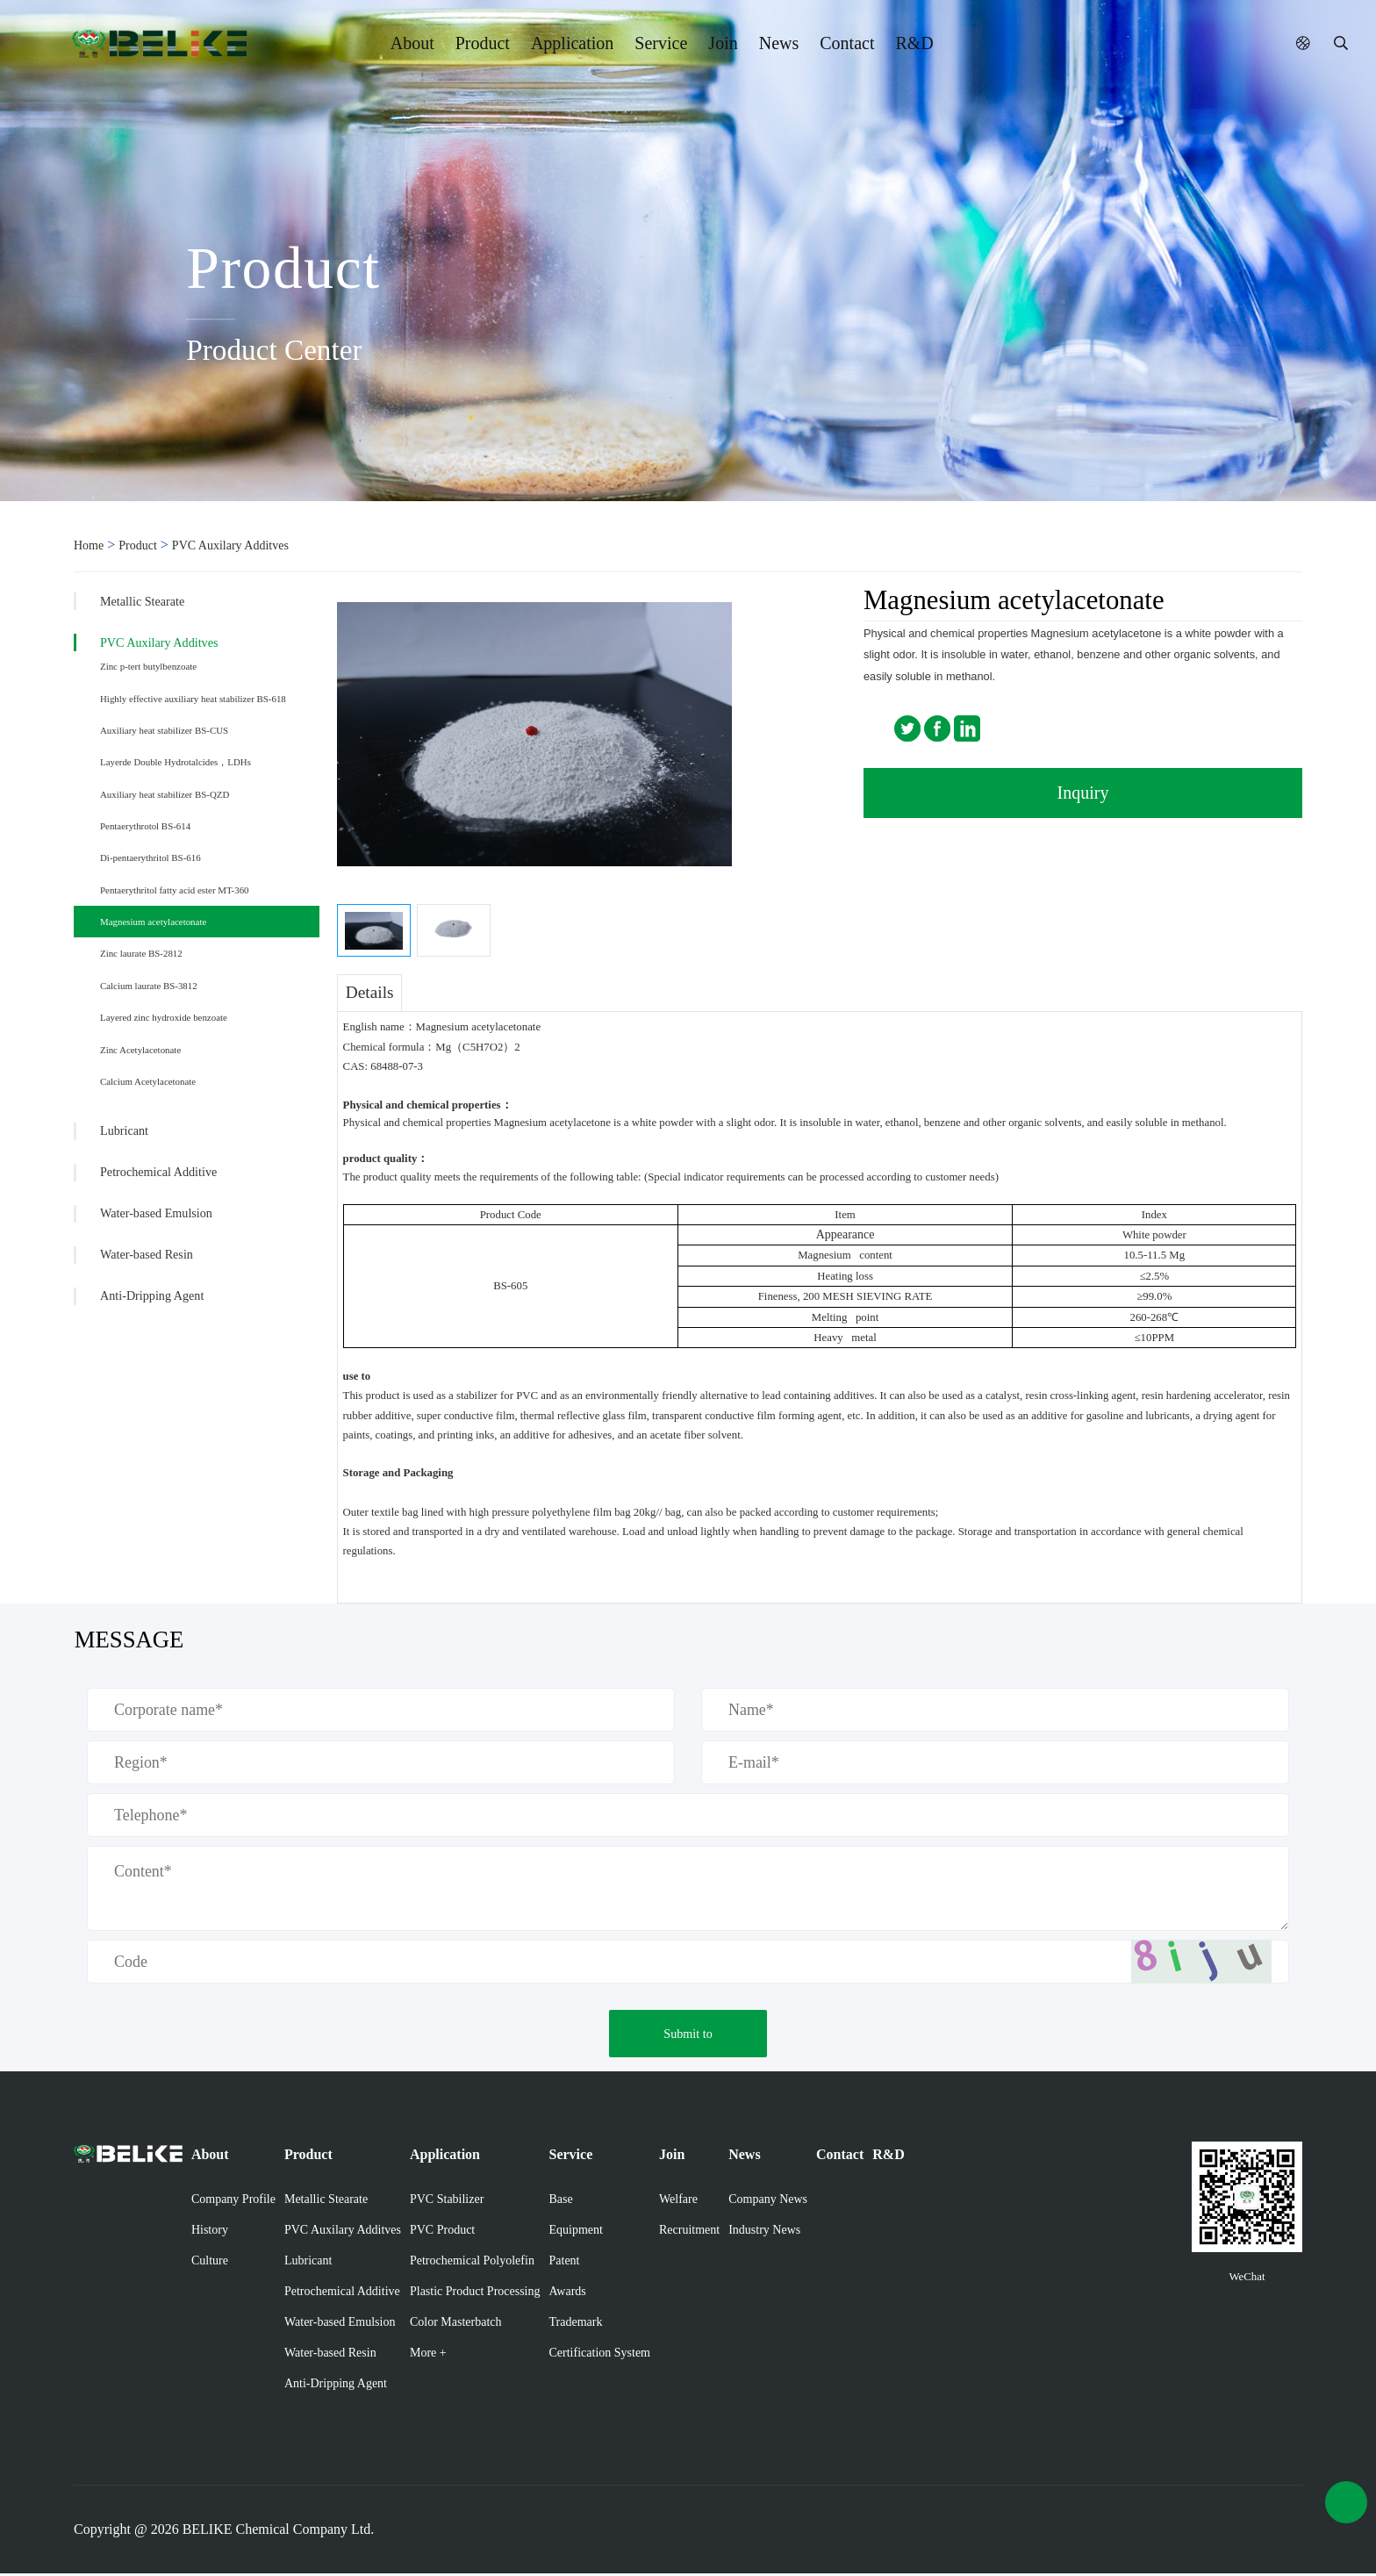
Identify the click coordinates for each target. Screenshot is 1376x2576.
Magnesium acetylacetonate (153, 921)
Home (89, 545)
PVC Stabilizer (447, 2201)
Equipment (576, 2232)
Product (482, 43)
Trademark (576, 2324)
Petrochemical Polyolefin (472, 2263)
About (412, 43)
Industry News (764, 2232)
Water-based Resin (146, 1254)
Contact (847, 43)
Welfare (678, 2201)
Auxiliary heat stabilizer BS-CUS (164, 730)
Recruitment (689, 2232)
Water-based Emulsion (156, 1213)
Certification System (599, 2355)
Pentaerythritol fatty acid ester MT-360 (174, 890)
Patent (564, 2263)
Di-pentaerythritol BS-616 (150, 857)
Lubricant (124, 1130)
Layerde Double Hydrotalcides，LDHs (175, 762)
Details (370, 992)
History (209, 2232)
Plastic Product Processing (475, 2293)
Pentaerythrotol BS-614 (145, 826)
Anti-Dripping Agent (152, 1295)
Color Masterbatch (456, 2324)
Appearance (845, 1234)
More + (428, 2355)
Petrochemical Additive (158, 1172)
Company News (767, 2201)
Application (572, 43)
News (779, 43)
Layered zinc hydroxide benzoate (163, 1017)
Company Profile (233, 2201)
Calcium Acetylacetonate (148, 1081)
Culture (209, 2263)
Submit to (687, 2036)
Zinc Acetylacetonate (140, 1049)
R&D (914, 43)
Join (722, 43)
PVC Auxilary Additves (230, 545)
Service (660, 43)
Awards (567, 2293)
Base (561, 2201)
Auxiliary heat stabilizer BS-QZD (164, 794)
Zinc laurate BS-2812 (141, 953)
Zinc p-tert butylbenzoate (148, 666)
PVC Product (442, 2232)
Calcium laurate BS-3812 (148, 985)
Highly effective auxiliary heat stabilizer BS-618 (193, 698)
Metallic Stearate (142, 601)
